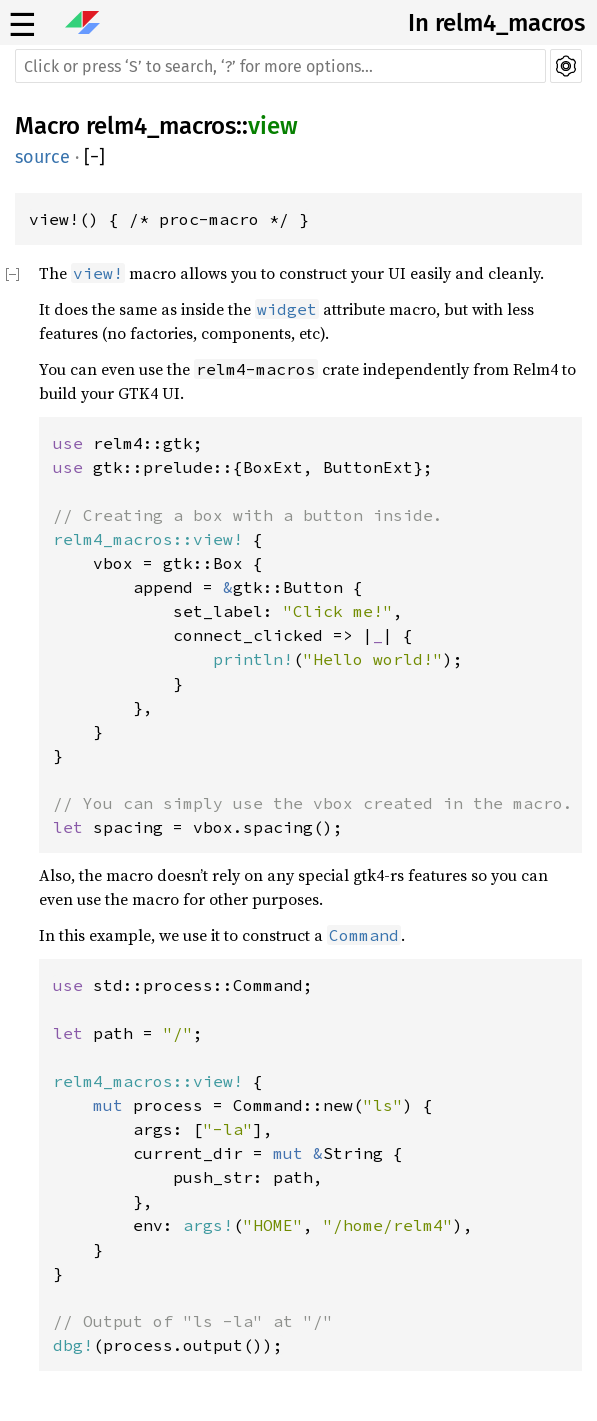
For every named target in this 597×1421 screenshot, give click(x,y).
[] (94, 157)
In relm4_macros (496, 23)
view (273, 126)
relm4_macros (161, 126)
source (42, 157)
